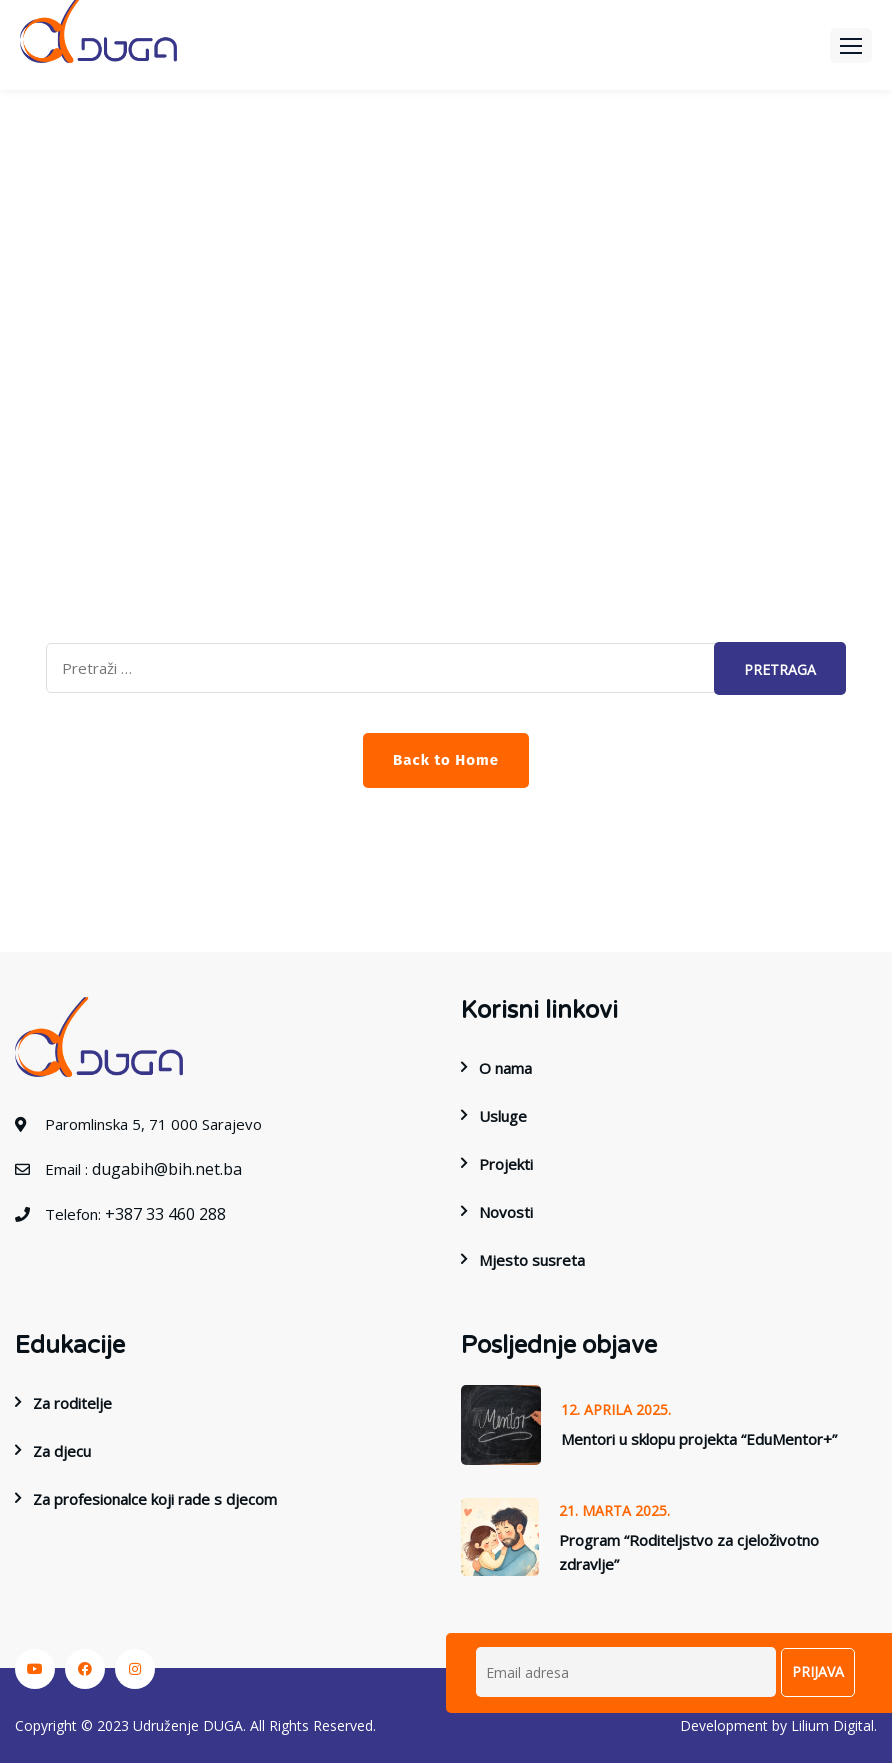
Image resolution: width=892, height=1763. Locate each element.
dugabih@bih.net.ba (167, 1169)
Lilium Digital (832, 1725)
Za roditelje (72, 1403)
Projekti (506, 1164)
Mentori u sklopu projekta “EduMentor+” (699, 1439)
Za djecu (62, 1451)
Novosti (506, 1212)
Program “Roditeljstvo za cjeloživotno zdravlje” (689, 1552)
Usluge (503, 1116)
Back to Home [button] (446, 760)
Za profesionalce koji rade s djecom (155, 1499)
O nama (505, 1068)
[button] (851, 45)
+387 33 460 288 (165, 1214)
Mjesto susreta (532, 1260)
